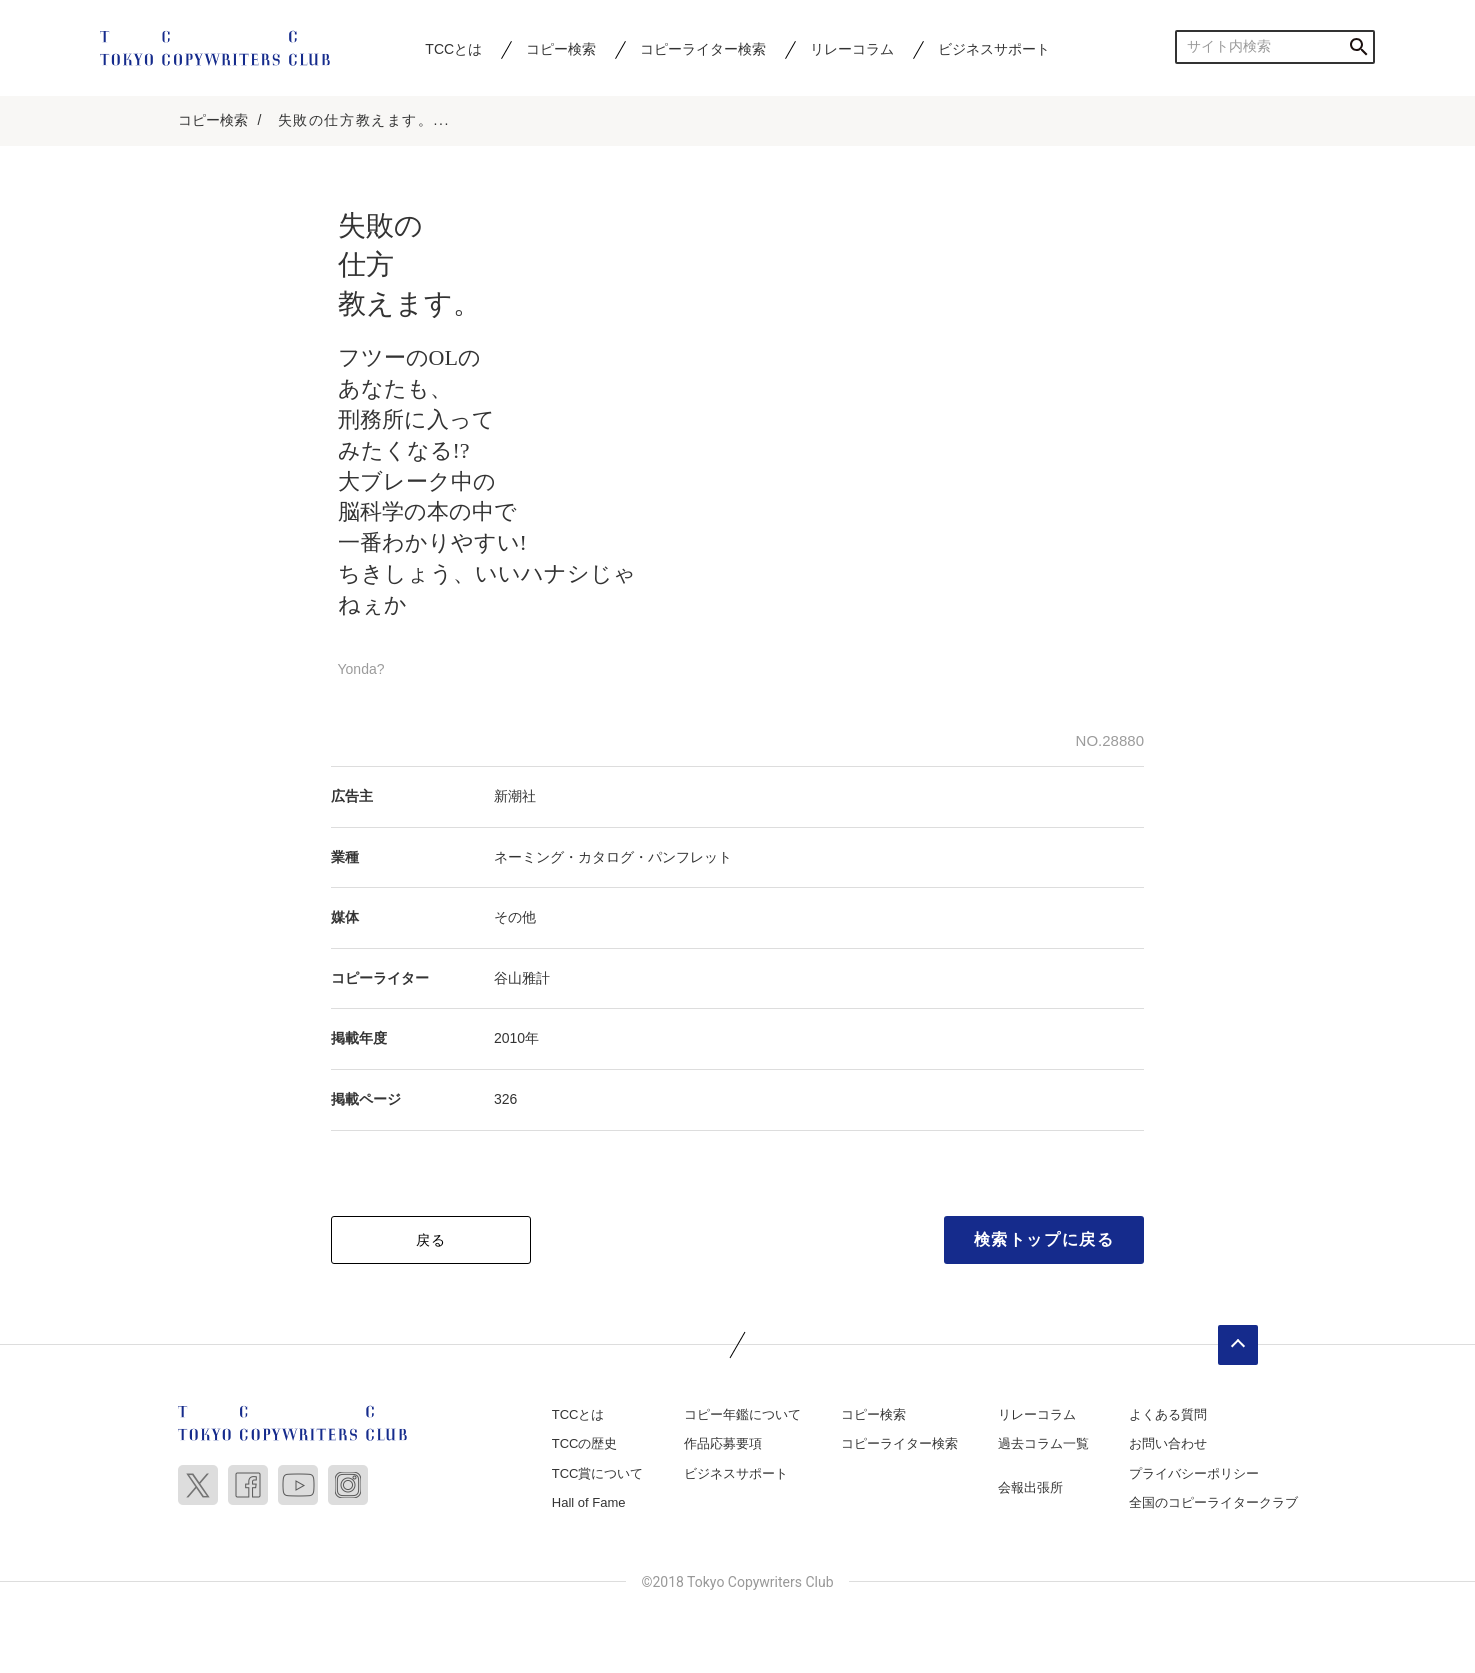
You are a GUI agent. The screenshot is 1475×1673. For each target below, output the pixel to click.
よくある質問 (1168, 1414)
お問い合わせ (1168, 1443)
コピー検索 (561, 49)
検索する (1358, 46)
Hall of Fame (589, 1502)
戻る (431, 1240)
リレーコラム (852, 49)
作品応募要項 (723, 1443)
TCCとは (453, 49)
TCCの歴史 (585, 1443)
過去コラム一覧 (1043, 1443)
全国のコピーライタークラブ (1213, 1502)
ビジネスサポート (994, 49)
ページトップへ (1238, 1345)
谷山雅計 (522, 978)
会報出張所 (1030, 1487)
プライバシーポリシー (1194, 1473)
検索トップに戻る (1044, 1239)
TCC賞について (598, 1473)
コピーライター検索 (703, 49)
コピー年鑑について (742, 1414)
